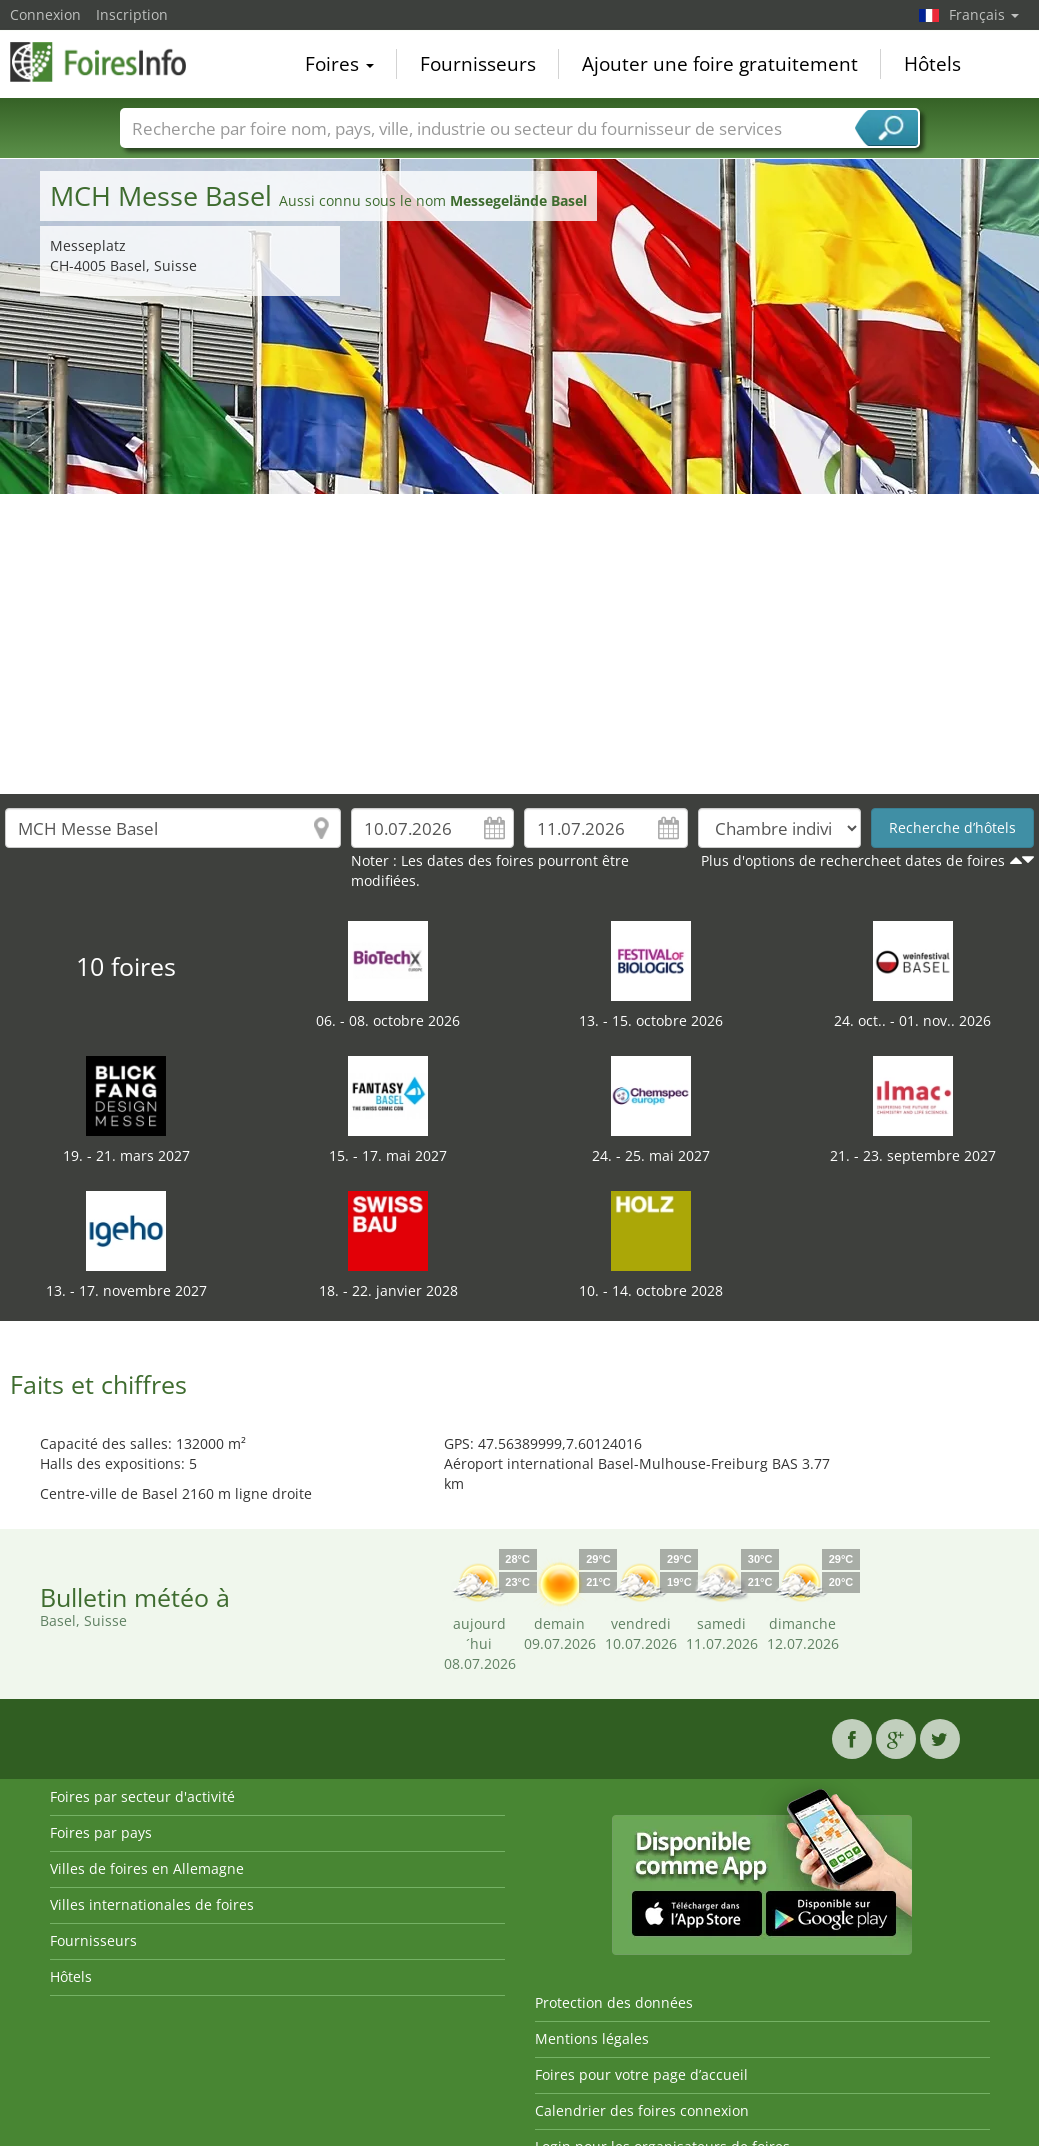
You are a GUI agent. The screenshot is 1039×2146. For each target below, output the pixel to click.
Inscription (132, 14)
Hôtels (932, 64)
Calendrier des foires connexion (642, 2110)
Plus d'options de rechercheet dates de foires (853, 860)
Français (984, 14)
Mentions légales (592, 2038)
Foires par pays (101, 1832)
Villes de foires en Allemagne (147, 1868)
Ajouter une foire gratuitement (720, 64)
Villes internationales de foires (152, 1904)
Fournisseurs (478, 64)
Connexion (45, 14)
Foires (339, 64)
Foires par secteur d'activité (142, 1796)
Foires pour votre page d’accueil (641, 2074)
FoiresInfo (110, 62)
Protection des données (614, 2002)
